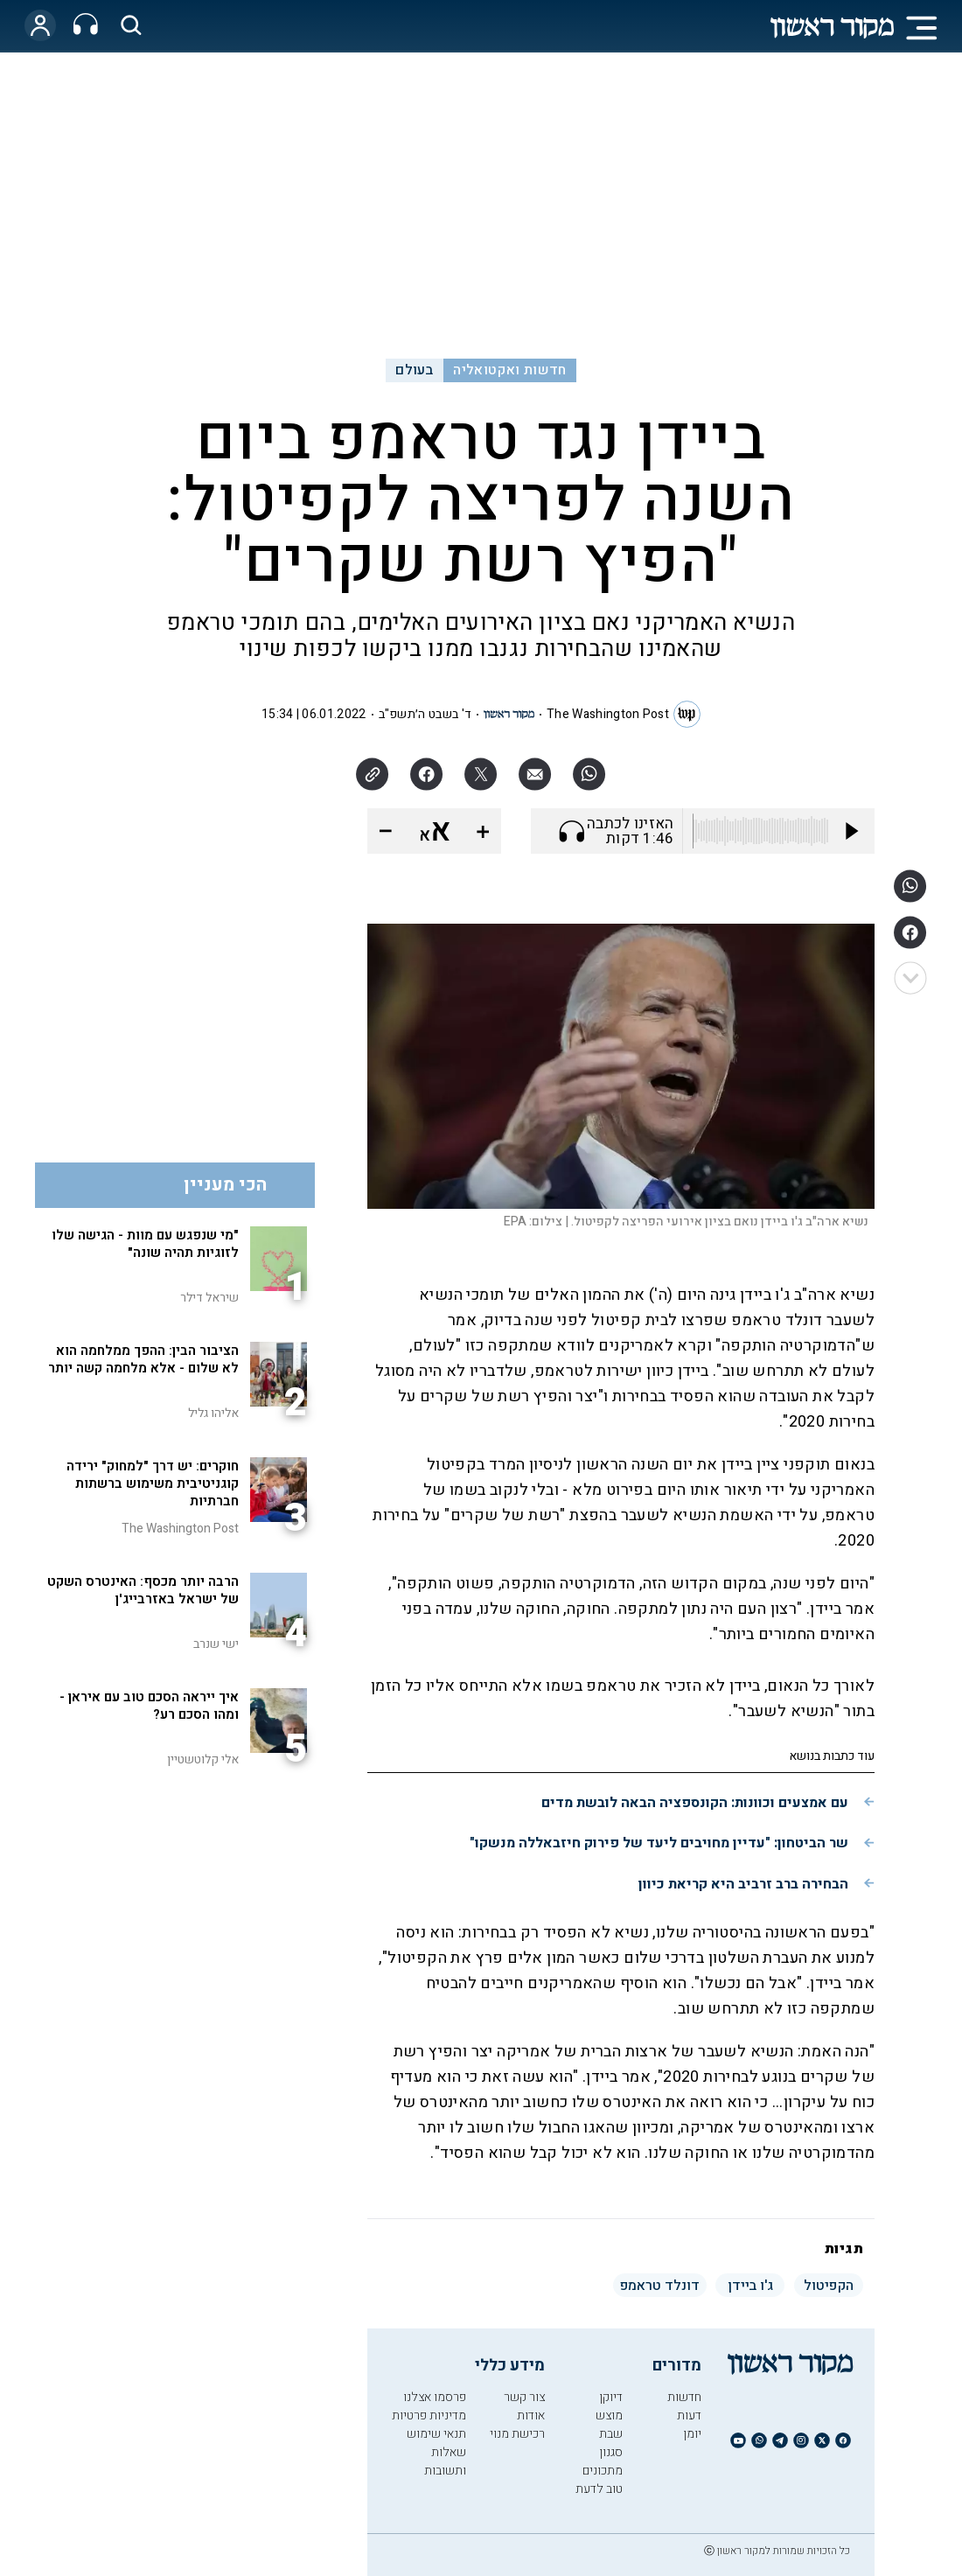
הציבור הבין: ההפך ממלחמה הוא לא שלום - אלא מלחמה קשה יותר (143, 1359)
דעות (689, 2415)
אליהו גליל (213, 1413)
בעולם (414, 370)
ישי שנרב (216, 1644)
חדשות (684, 2397)
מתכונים (602, 2470)
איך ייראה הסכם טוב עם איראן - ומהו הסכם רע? (149, 1705)
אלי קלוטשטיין (203, 1759)
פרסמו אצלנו (434, 2397)
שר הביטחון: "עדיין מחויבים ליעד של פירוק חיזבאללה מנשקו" (659, 1843)
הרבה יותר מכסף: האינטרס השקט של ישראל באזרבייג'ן (143, 1590)
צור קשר (524, 2397)
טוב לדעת (599, 2489)
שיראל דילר (209, 1297)
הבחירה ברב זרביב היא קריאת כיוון (743, 1884)
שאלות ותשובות (445, 2461)
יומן (692, 2434)
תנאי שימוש (436, 2434)
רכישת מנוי (517, 2434)
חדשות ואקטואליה (509, 370)
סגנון (611, 2452)
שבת (611, 2434)
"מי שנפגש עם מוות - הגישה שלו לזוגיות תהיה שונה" (145, 1243)
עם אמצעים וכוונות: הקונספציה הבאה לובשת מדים (694, 1802)
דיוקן (611, 2397)
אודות (531, 2415)
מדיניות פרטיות (429, 2415)
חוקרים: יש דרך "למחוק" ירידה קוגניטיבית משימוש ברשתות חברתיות (152, 1483)
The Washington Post (608, 714)
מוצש (609, 2415)
